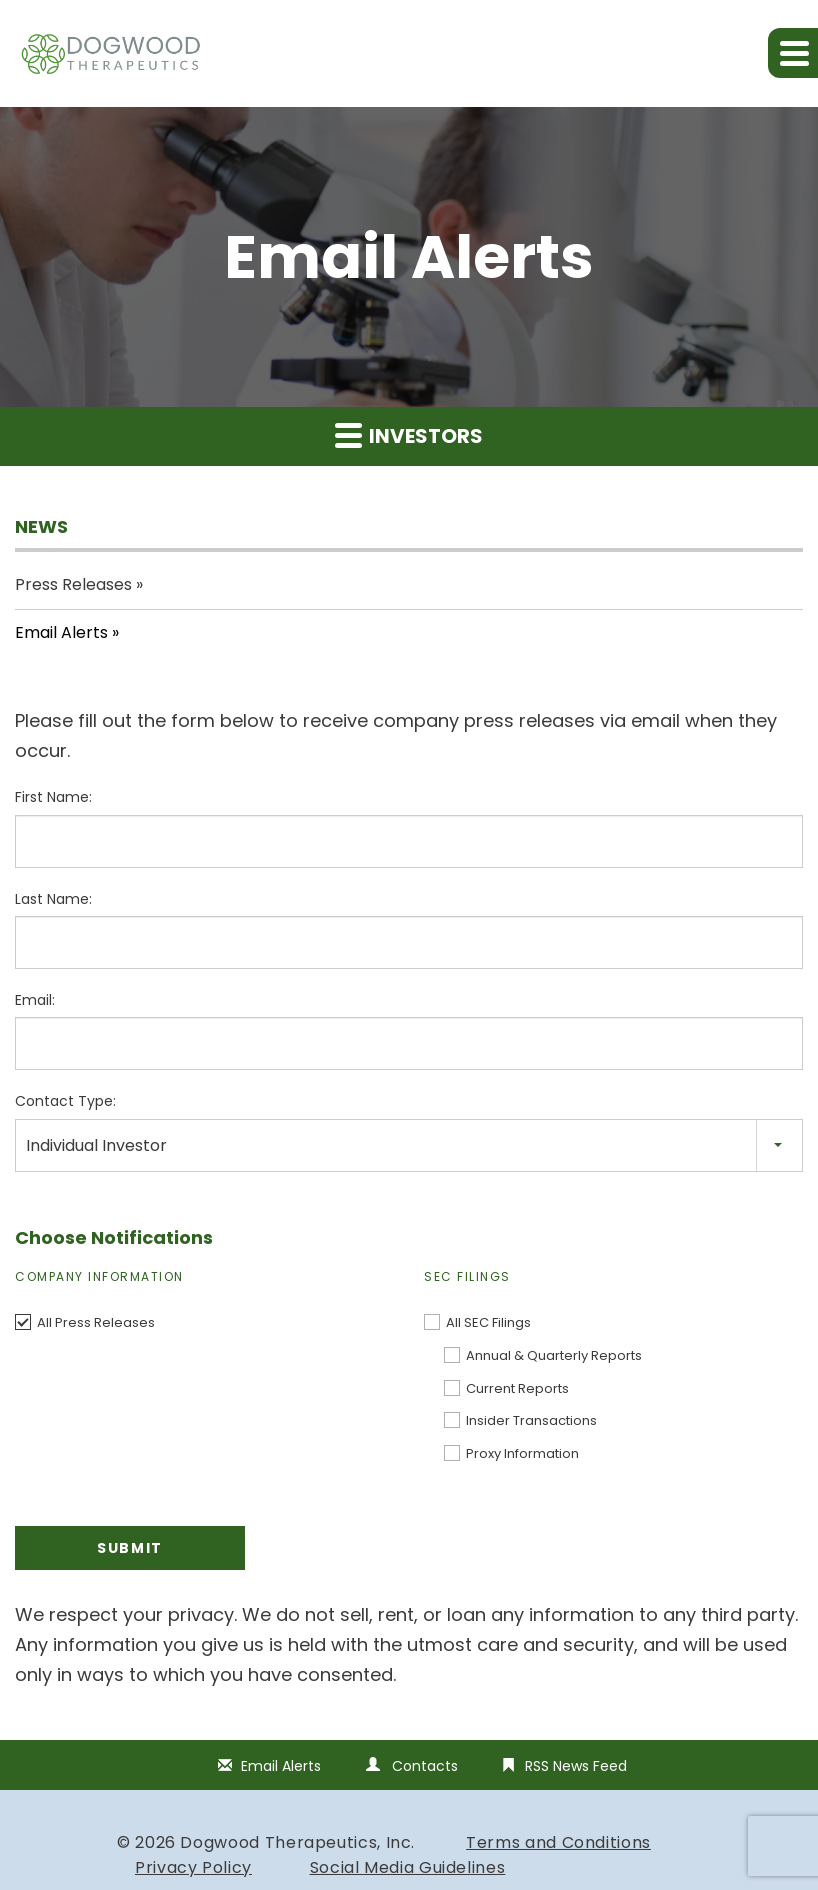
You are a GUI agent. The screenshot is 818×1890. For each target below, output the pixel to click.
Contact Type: (65, 1101)
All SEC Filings (488, 1322)
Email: (35, 1000)
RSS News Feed (576, 1766)
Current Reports (517, 1388)
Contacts (425, 1766)
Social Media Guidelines (408, 1867)
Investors (409, 436)
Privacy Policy (193, 1867)
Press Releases (73, 584)
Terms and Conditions (558, 1842)
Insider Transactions (531, 1420)
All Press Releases (96, 1322)
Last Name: (53, 899)
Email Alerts (61, 632)
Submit (130, 1548)
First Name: (53, 797)
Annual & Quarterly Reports (554, 1355)
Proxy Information (522, 1453)
